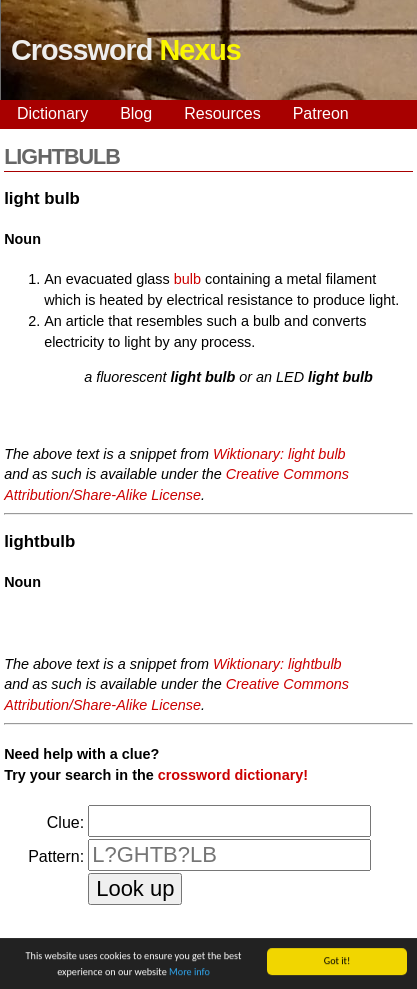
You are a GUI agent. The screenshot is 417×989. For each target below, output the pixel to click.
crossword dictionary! (233, 775)
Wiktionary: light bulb (279, 454)
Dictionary (52, 113)
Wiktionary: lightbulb (277, 664)
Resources (222, 113)
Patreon (321, 113)
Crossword (126, 50)
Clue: (65, 822)
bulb (187, 279)
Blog (136, 113)
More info (189, 972)
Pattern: (56, 856)
